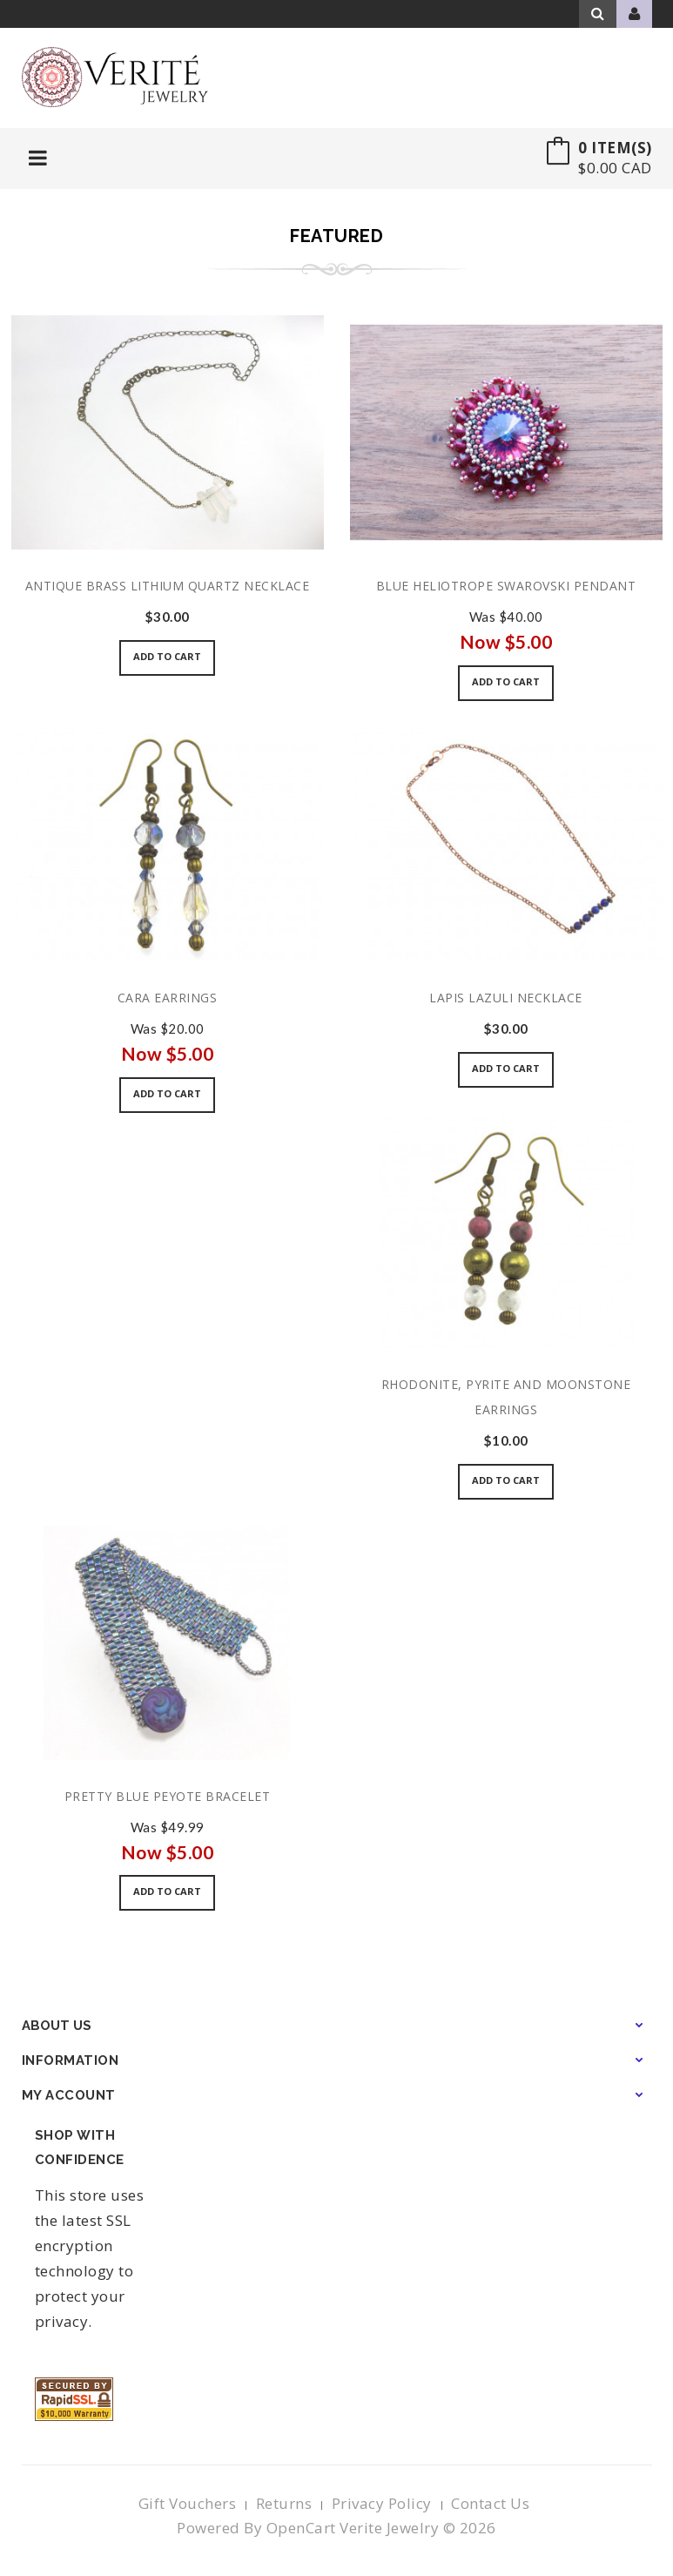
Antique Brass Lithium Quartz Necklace (167, 585)
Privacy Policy (382, 2503)
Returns (284, 2503)
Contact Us (490, 2503)
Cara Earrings (168, 997)
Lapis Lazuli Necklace (505, 997)
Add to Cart (167, 656)
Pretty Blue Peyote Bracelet (167, 1796)
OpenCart (301, 2528)
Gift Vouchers (187, 2503)
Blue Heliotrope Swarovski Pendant (506, 585)
